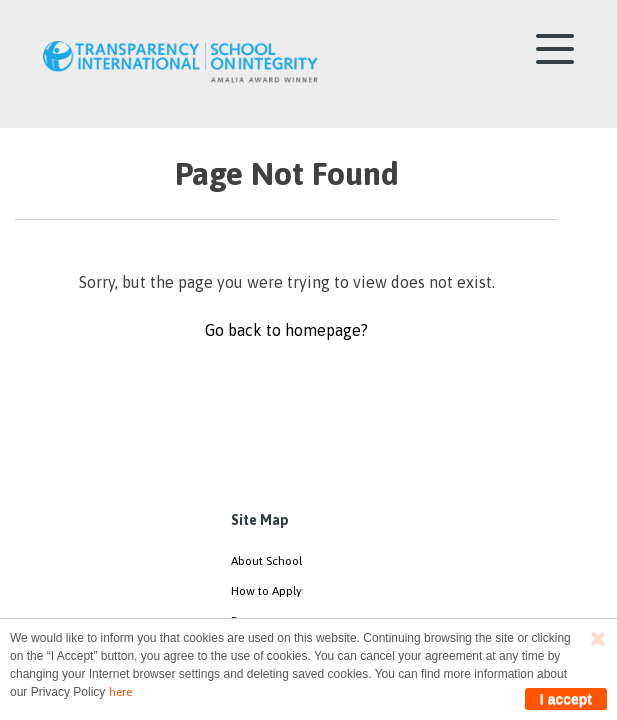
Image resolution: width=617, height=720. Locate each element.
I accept (566, 699)
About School (266, 561)
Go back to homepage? (286, 330)
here (120, 692)
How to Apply (266, 591)
